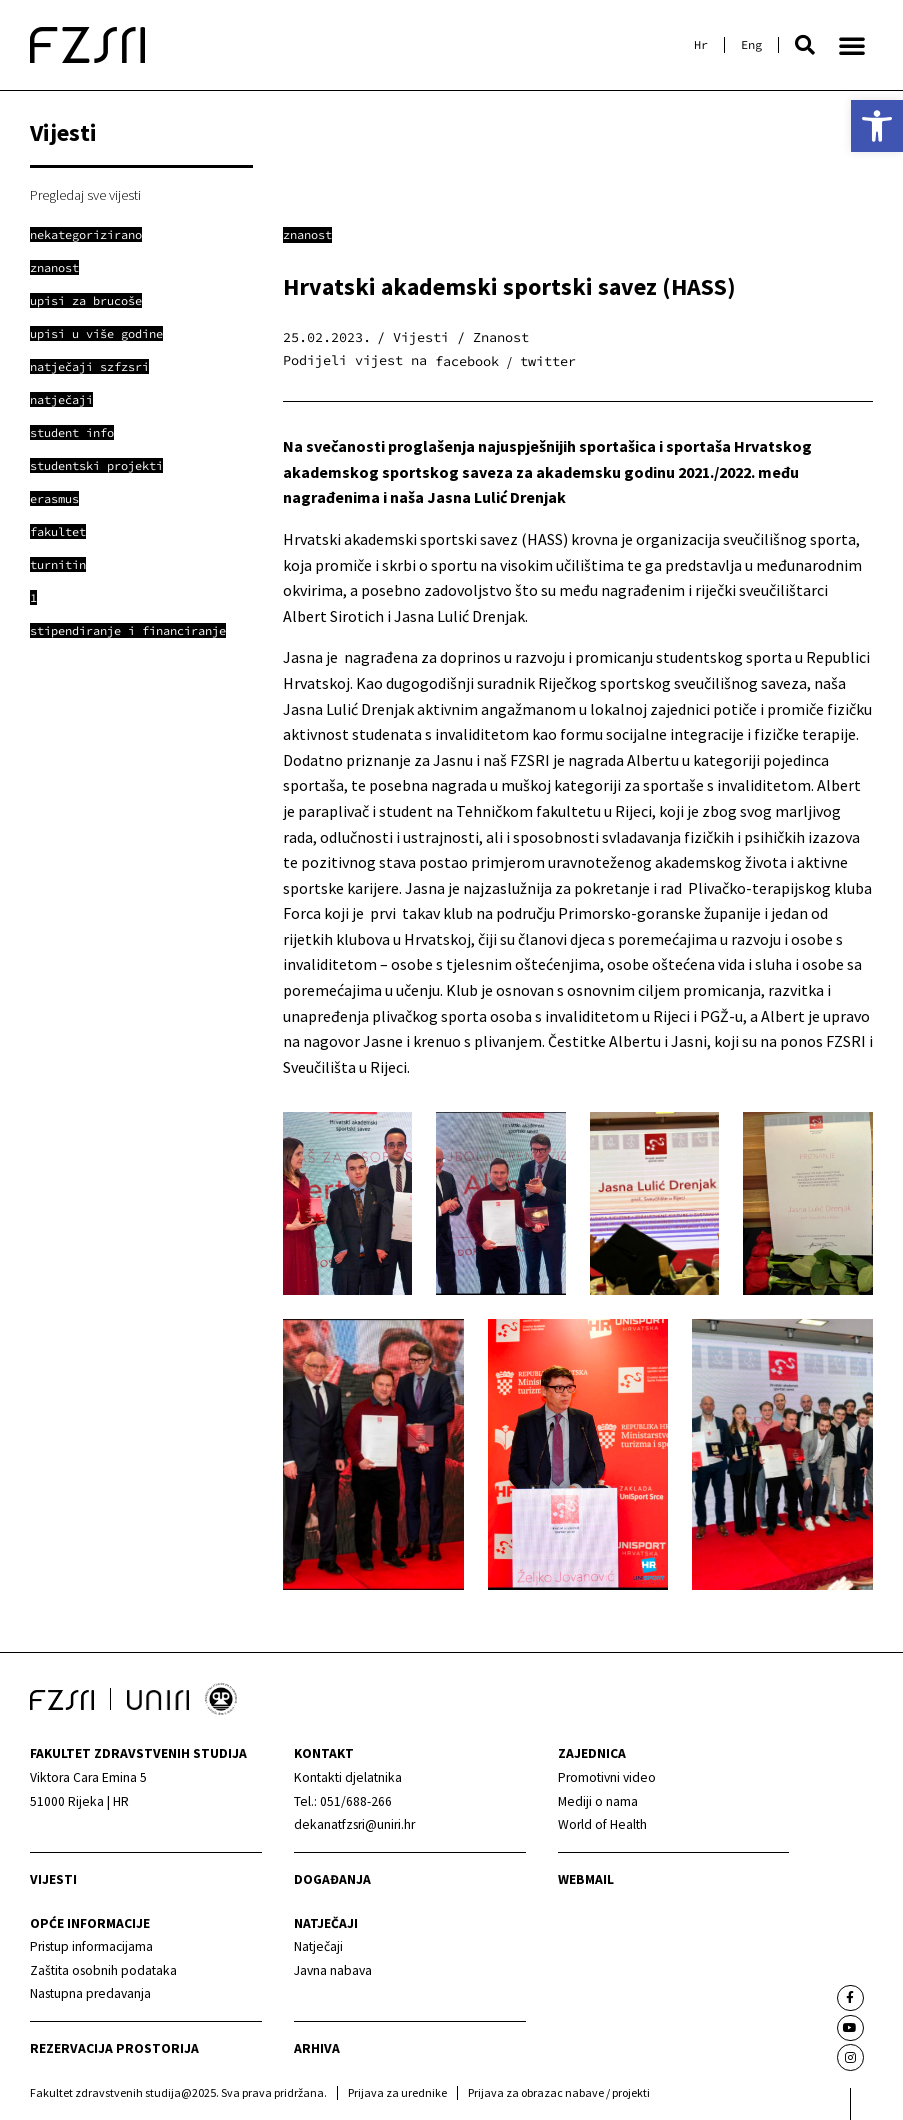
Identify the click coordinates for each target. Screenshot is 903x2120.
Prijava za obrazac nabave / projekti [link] (559, 2092)
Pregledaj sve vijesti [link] (85, 195)
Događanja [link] (332, 1879)
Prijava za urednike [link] (397, 2092)
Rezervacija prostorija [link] (114, 2048)
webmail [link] (586, 1879)
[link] (877, 126)
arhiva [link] (317, 2048)
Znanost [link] (307, 234)
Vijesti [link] (53, 1879)
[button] (805, 45)
